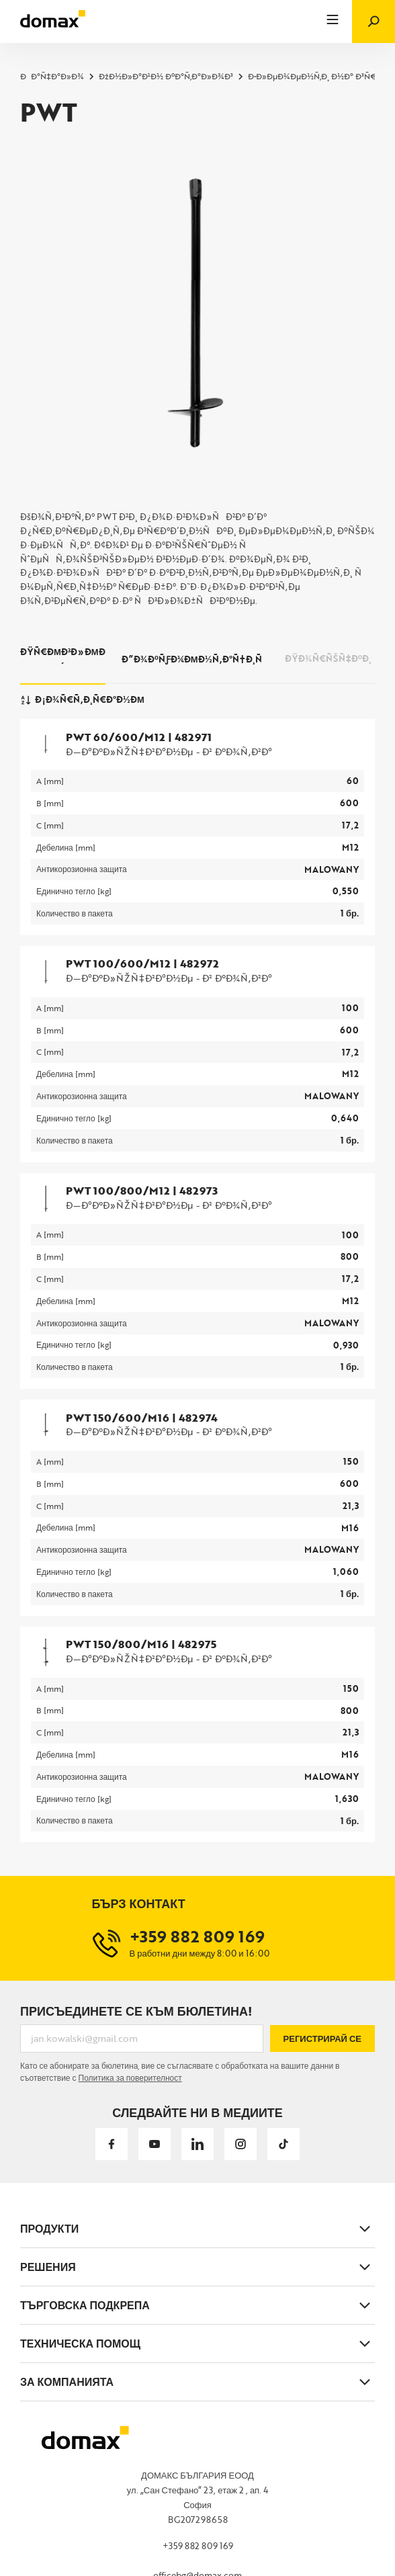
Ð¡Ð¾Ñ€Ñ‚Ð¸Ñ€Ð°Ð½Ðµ (82, 699)
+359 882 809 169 (198, 2545)
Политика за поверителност (130, 2077)
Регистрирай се (322, 2038)
